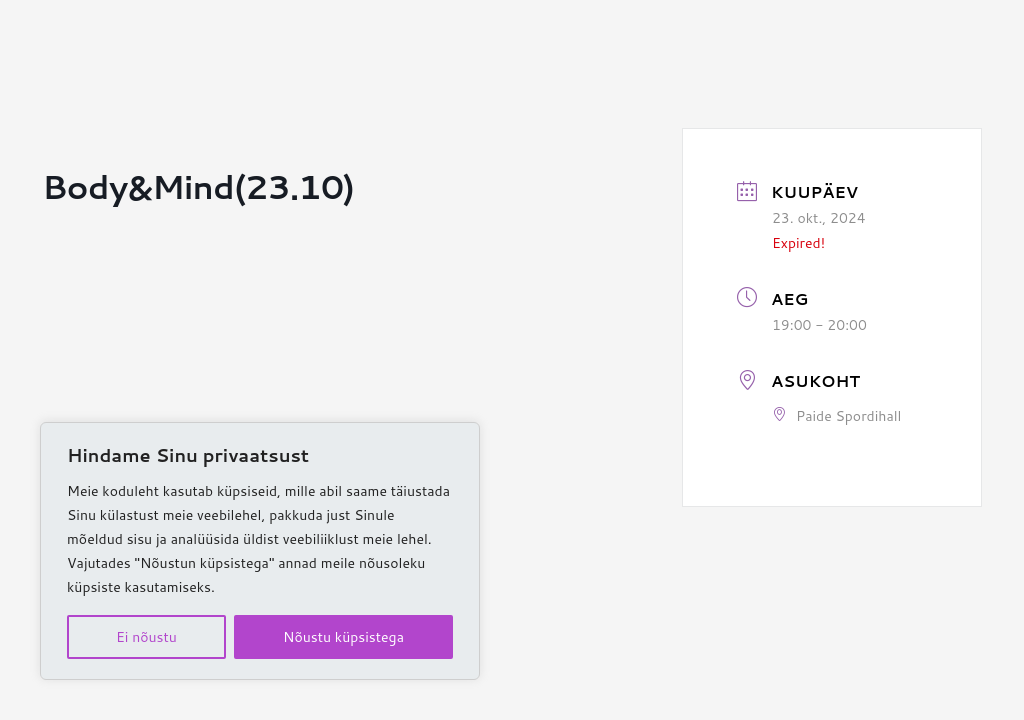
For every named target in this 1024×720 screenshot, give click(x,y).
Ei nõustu (146, 637)
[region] (260, 551)
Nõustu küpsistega (343, 637)
